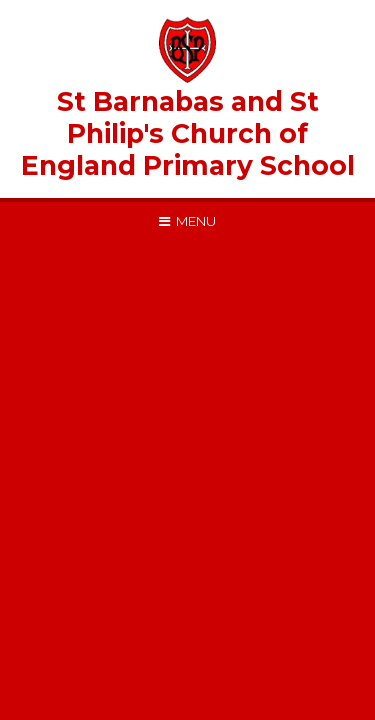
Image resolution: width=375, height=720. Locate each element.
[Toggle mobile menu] (187, 221)
